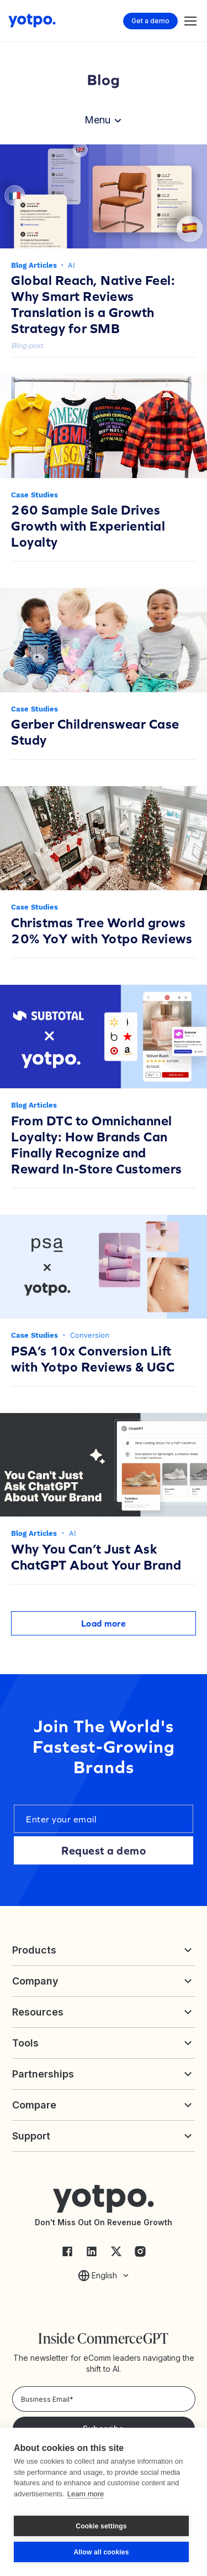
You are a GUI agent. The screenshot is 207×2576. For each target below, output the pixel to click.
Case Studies (34, 495)
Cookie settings (101, 2526)
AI (71, 265)
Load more (103, 1623)
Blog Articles (34, 265)
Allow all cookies (101, 2552)
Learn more (85, 2494)
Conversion (89, 1335)
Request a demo (103, 1850)
